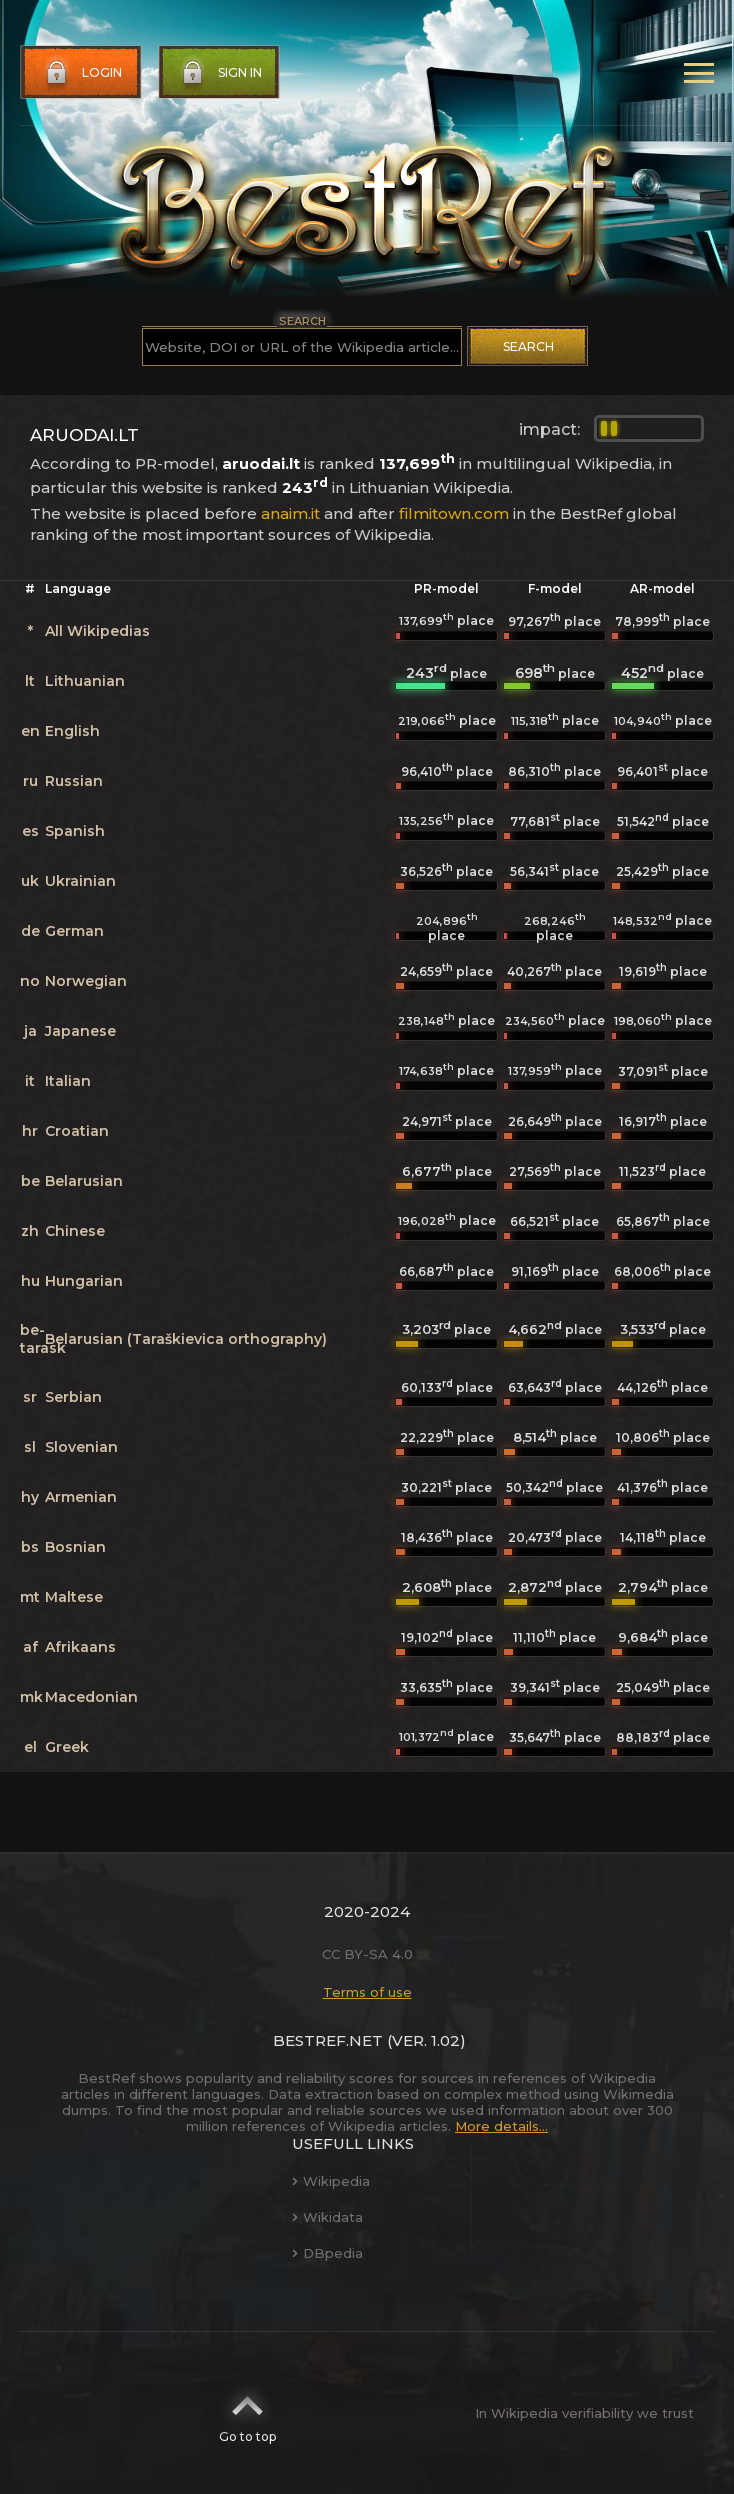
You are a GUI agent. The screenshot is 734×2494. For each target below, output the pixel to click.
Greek (67, 1747)
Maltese (74, 1597)
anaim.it (290, 513)
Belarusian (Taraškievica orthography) (186, 1339)
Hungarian (84, 1281)
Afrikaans (80, 1647)
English (72, 731)
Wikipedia (331, 2181)
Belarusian (84, 1181)
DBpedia (327, 2253)
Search (528, 346)
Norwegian (86, 981)
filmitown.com (454, 513)
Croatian (77, 1131)
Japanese (80, 1031)
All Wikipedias (97, 631)
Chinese (75, 1231)
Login (82, 73)
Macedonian (91, 1697)
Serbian (73, 1397)
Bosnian (75, 1547)
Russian (74, 781)
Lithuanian (85, 681)
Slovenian (81, 1447)
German (74, 931)
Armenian (81, 1497)
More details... (501, 2126)
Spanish (75, 831)
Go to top (247, 2413)
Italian (68, 1081)
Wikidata (327, 2217)
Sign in (220, 73)
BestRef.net (328, 2040)
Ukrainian (80, 881)
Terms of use (367, 1992)
